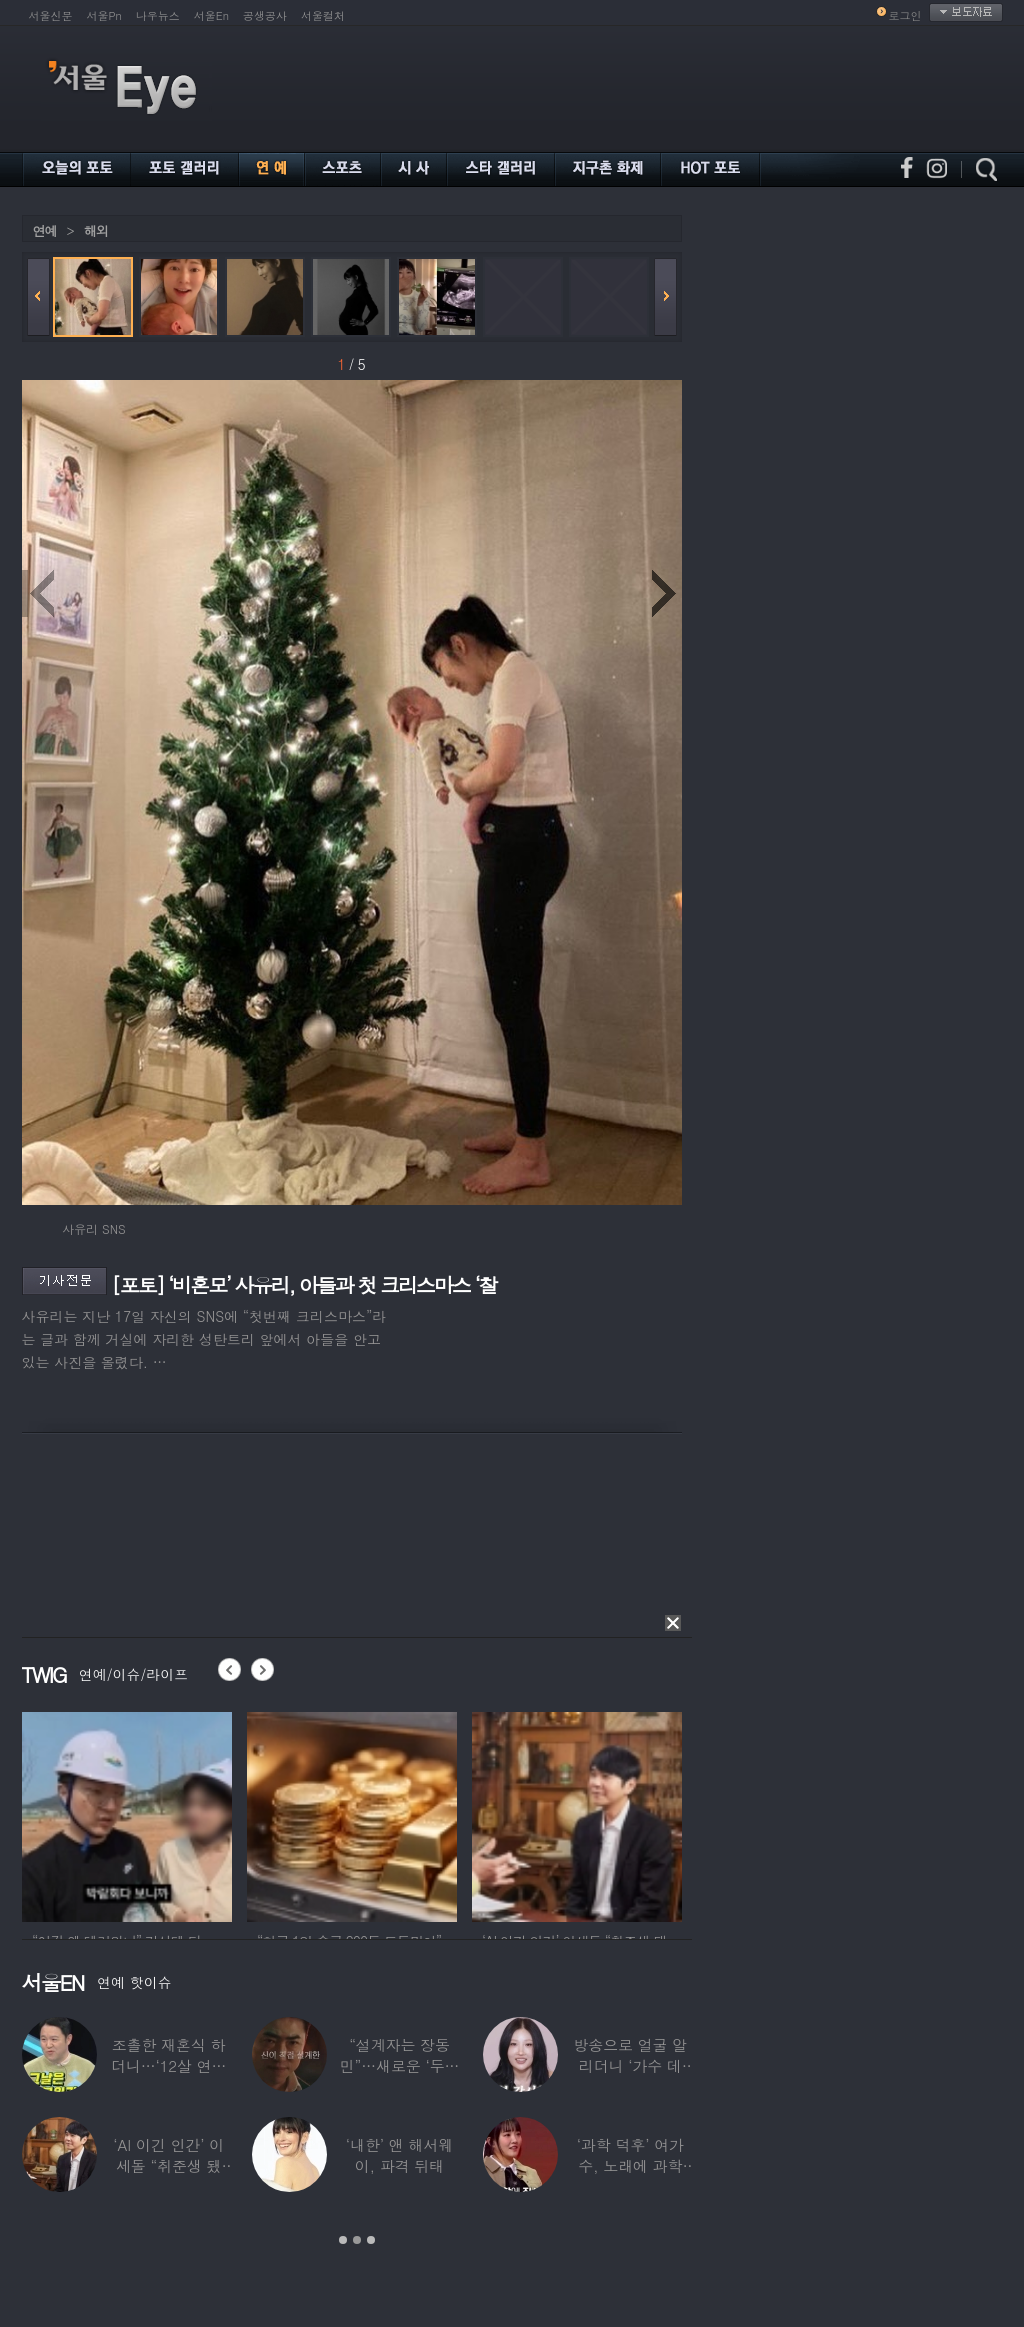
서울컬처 (323, 15)
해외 (96, 230)
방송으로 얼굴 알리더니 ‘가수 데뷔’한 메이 (630, 2065)
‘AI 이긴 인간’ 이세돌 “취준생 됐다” (168, 2165)
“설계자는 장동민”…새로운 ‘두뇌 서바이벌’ (399, 2065)
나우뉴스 (158, 15)
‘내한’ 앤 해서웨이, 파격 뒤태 (398, 2155)
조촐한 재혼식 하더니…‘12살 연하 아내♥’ (167, 2065)
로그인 (905, 15)
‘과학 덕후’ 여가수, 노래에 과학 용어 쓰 (629, 2165)
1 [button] (343, 2240)
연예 (45, 230)
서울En (211, 15)
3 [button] (371, 2240)
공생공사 (265, 15)
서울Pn (104, 15)
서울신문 (51, 15)
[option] (127, 1814)
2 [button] (357, 2240)
